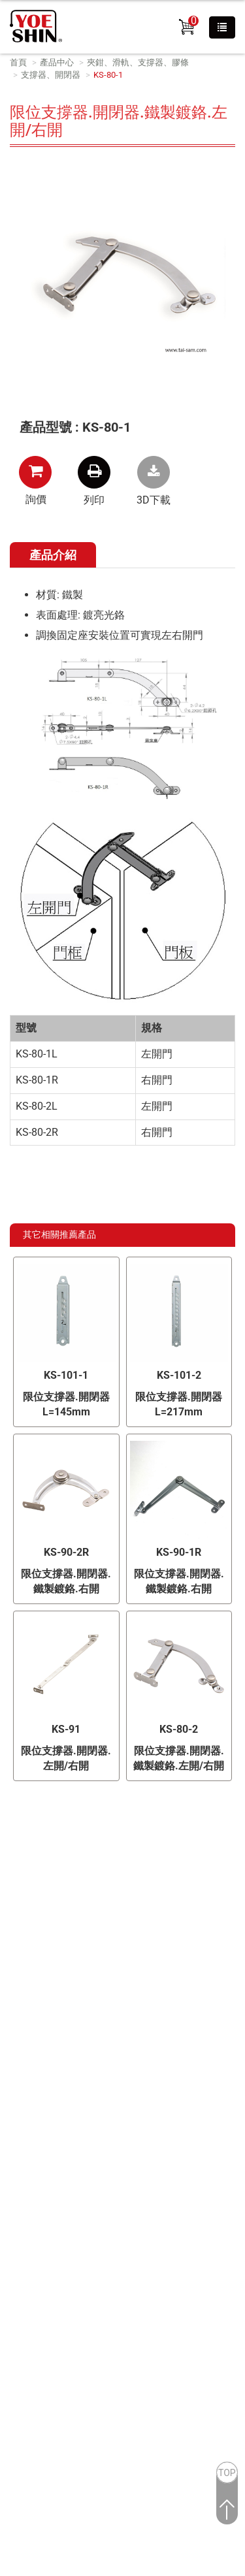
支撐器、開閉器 (50, 75)
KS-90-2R (66, 1552)
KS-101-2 (179, 1375)
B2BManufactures (161, 2061)
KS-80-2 (178, 1729)
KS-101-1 (66, 1375)
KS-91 (66, 1729)
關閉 (10, 2107)
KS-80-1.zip (153, 472)
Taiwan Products (84, 2061)
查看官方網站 (73, 2257)
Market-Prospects (90, 2074)
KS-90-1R (178, 1552)
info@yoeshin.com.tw (141, 1988)
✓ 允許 (15, 2137)
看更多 (20, 2257)
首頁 (18, 62)
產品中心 (57, 62)
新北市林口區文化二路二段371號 (138, 1924)
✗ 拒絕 (14, 2152)
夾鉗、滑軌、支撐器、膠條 (138, 62)
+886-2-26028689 (139, 1945)
